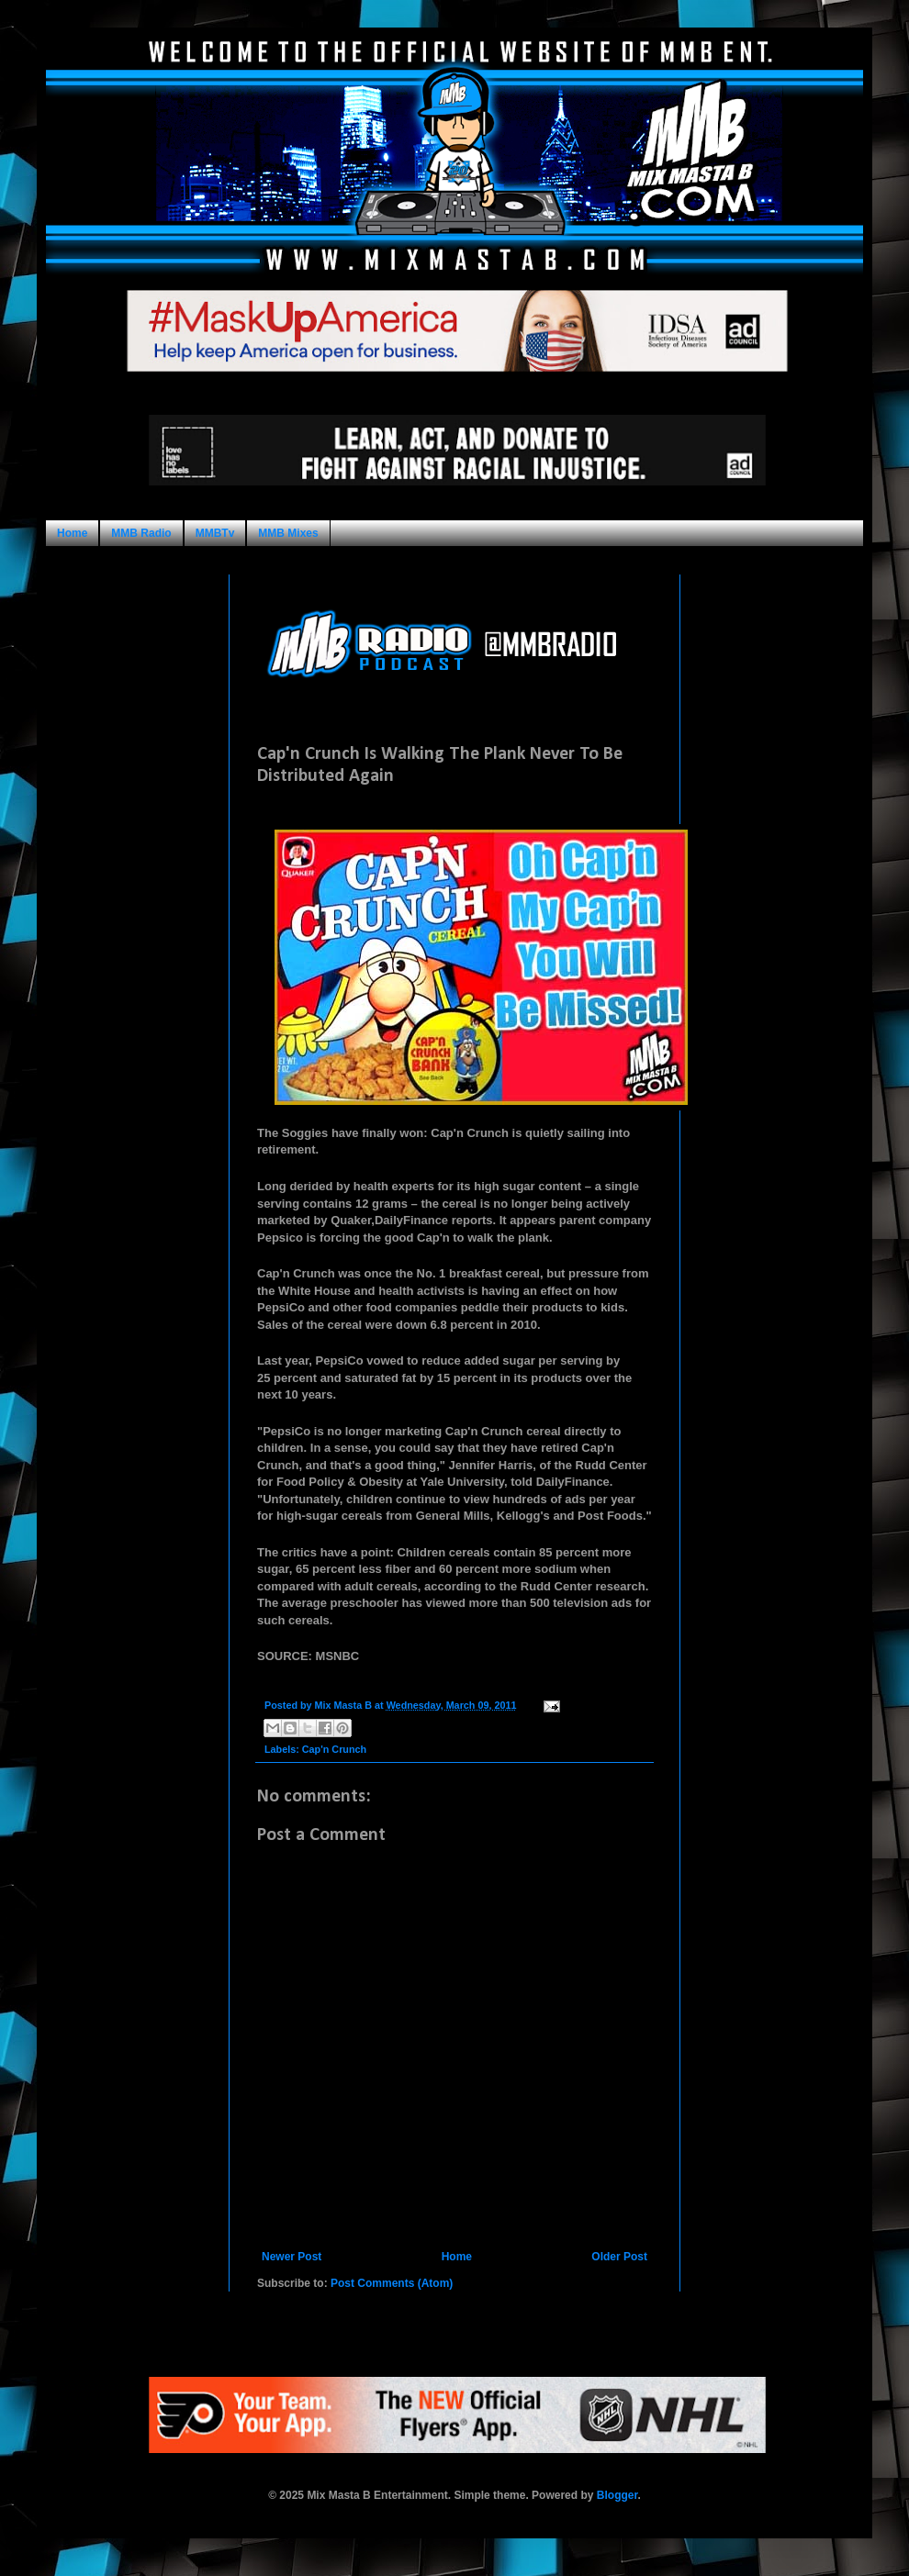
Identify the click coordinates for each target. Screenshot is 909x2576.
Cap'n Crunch (334, 1749)
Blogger (617, 2495)
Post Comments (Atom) (392, 2283)
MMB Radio (141, 533)
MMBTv (215, 533)
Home (72, 533)
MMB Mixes (288, 533)
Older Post (619, 2256)
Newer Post (291, 2256)
